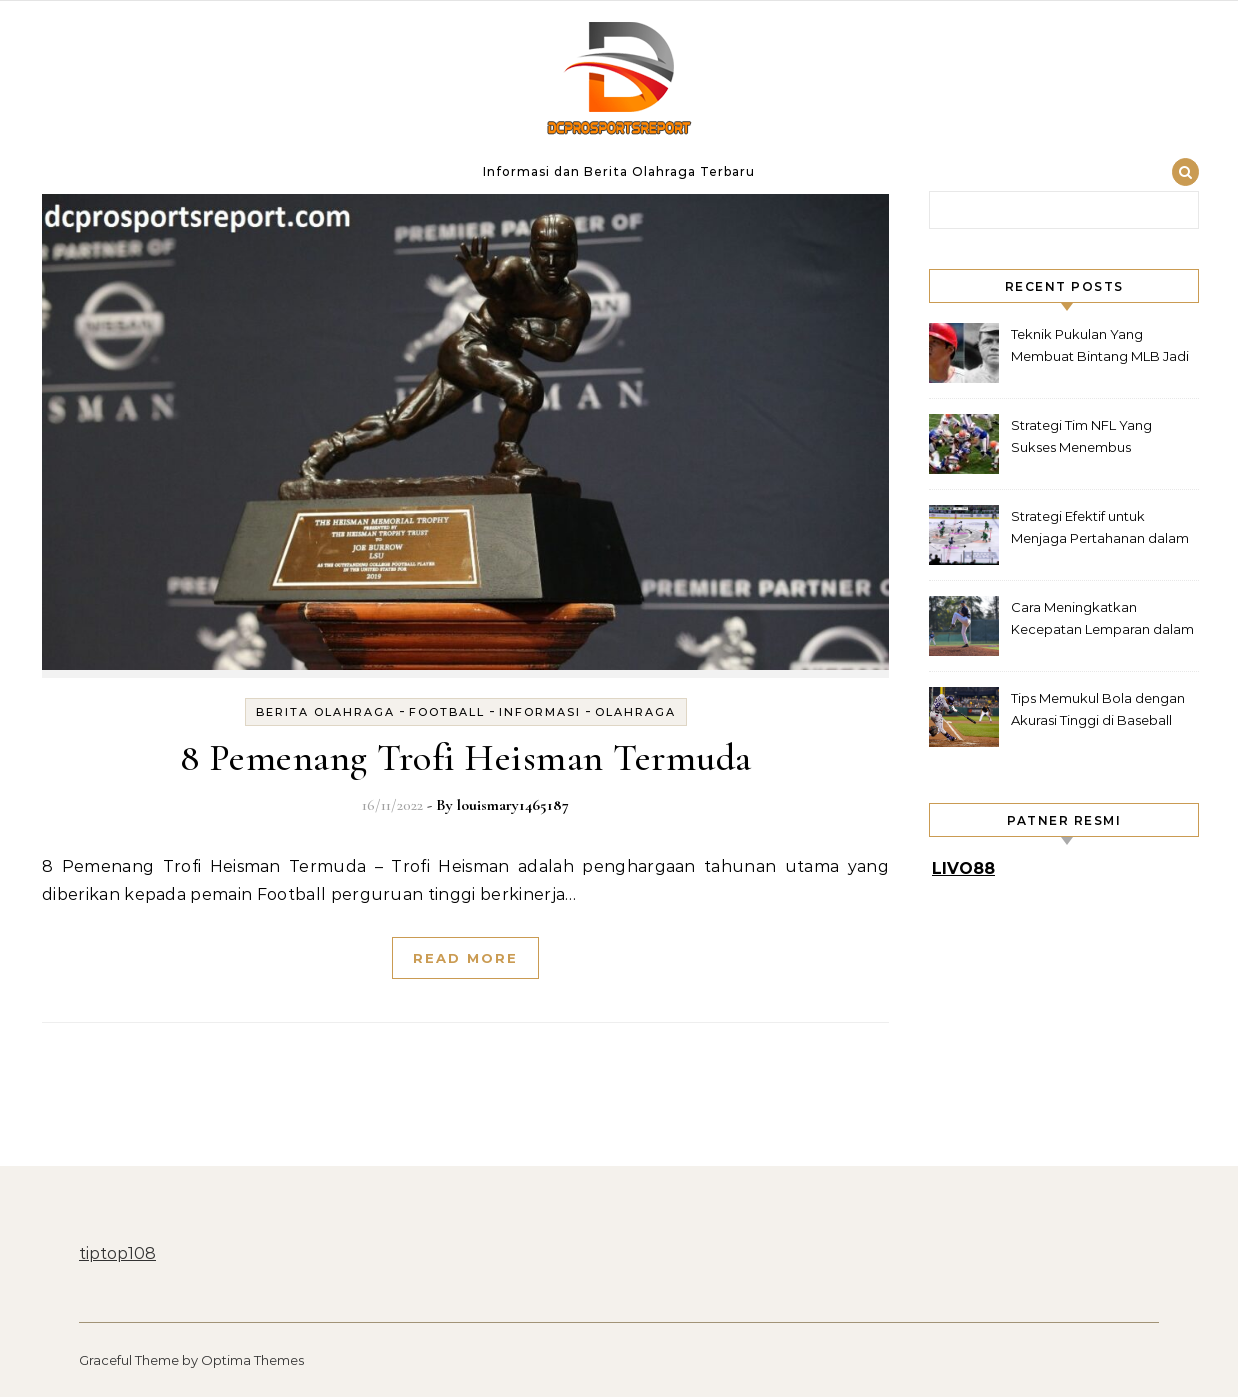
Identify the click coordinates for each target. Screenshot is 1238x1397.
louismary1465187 (513, 805)
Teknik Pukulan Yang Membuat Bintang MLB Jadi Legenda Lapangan (1100, 347)
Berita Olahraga (325, 712)
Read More (465, 958)
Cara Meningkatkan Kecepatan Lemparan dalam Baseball (1102, 620)
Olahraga (635, 712)
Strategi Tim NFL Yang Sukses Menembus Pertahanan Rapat (1081, 438)
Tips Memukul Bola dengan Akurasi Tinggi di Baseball (1098, 709)
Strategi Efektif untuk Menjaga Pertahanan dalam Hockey (1100, 529)
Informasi (540, 712)
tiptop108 (117, 1253)
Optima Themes (252, 1360)
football (447, 712)
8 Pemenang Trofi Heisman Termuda (466, 758)
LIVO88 (963, 868)
